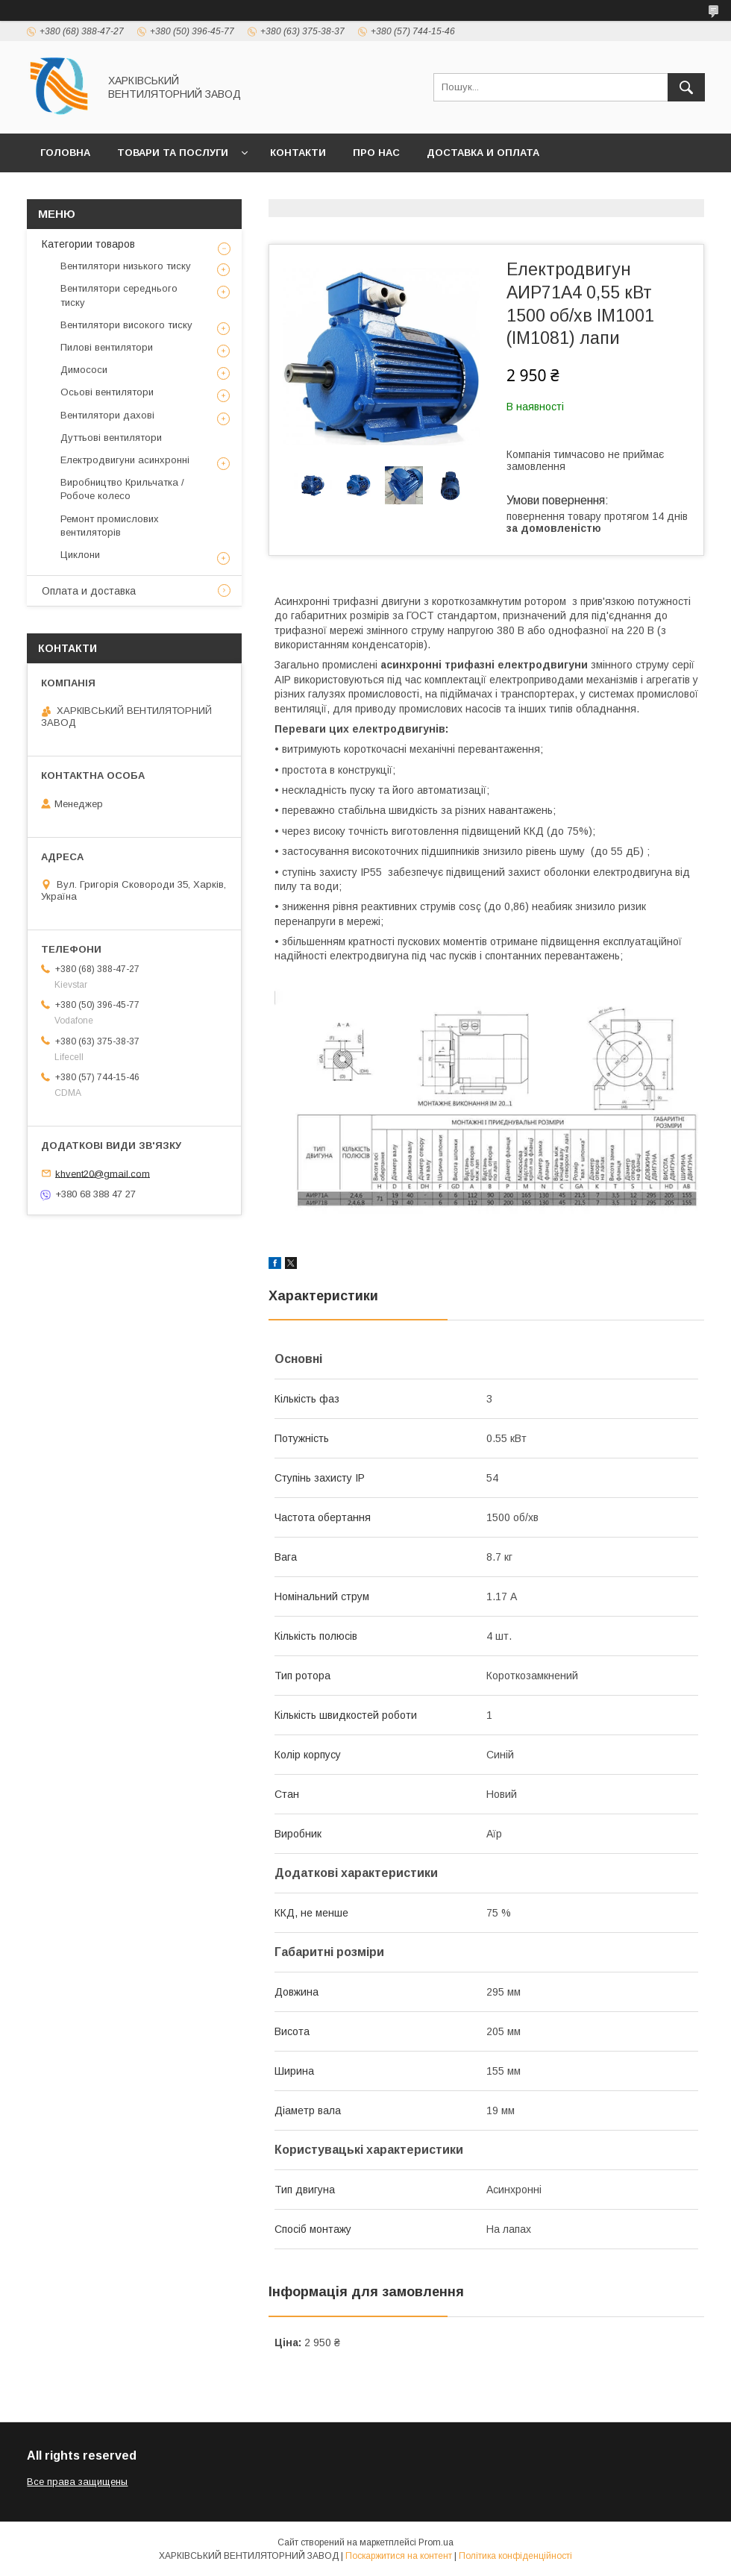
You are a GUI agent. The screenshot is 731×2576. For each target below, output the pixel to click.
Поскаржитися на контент (398, 2556)
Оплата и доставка (89, 591)
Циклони (80, 554)
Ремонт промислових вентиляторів (109, 525)
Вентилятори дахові (107, 415)
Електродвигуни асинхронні (124, 460)
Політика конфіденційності (515, 2556)
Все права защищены (77, 2481)
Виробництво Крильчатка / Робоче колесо (122, 489)
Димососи (83, 369)
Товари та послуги (172, 152)
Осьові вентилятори (107, 392)
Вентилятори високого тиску (126, 324)
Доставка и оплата (483, 152)
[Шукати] (686, 87)
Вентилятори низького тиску (125, 266)
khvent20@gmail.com (102, 1173)
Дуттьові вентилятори (111, 437)
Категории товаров (88, 244)
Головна (65, 152)
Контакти (298, 152)
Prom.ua (436, 2542)
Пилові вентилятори (106, 347)
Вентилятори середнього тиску (119, 295)
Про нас (376, 152)
